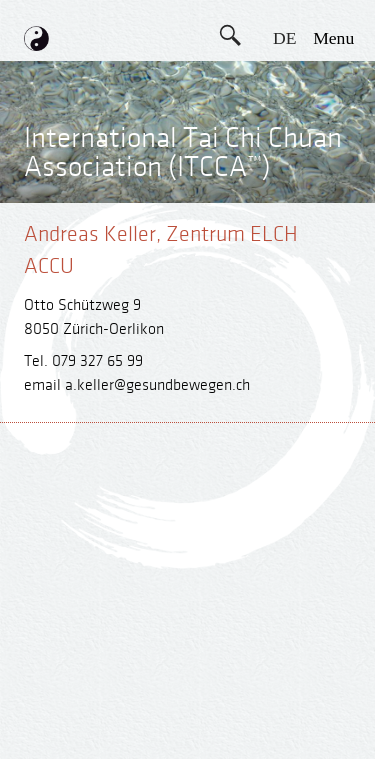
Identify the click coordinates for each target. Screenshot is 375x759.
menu (333, 38)
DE (284, 38)
